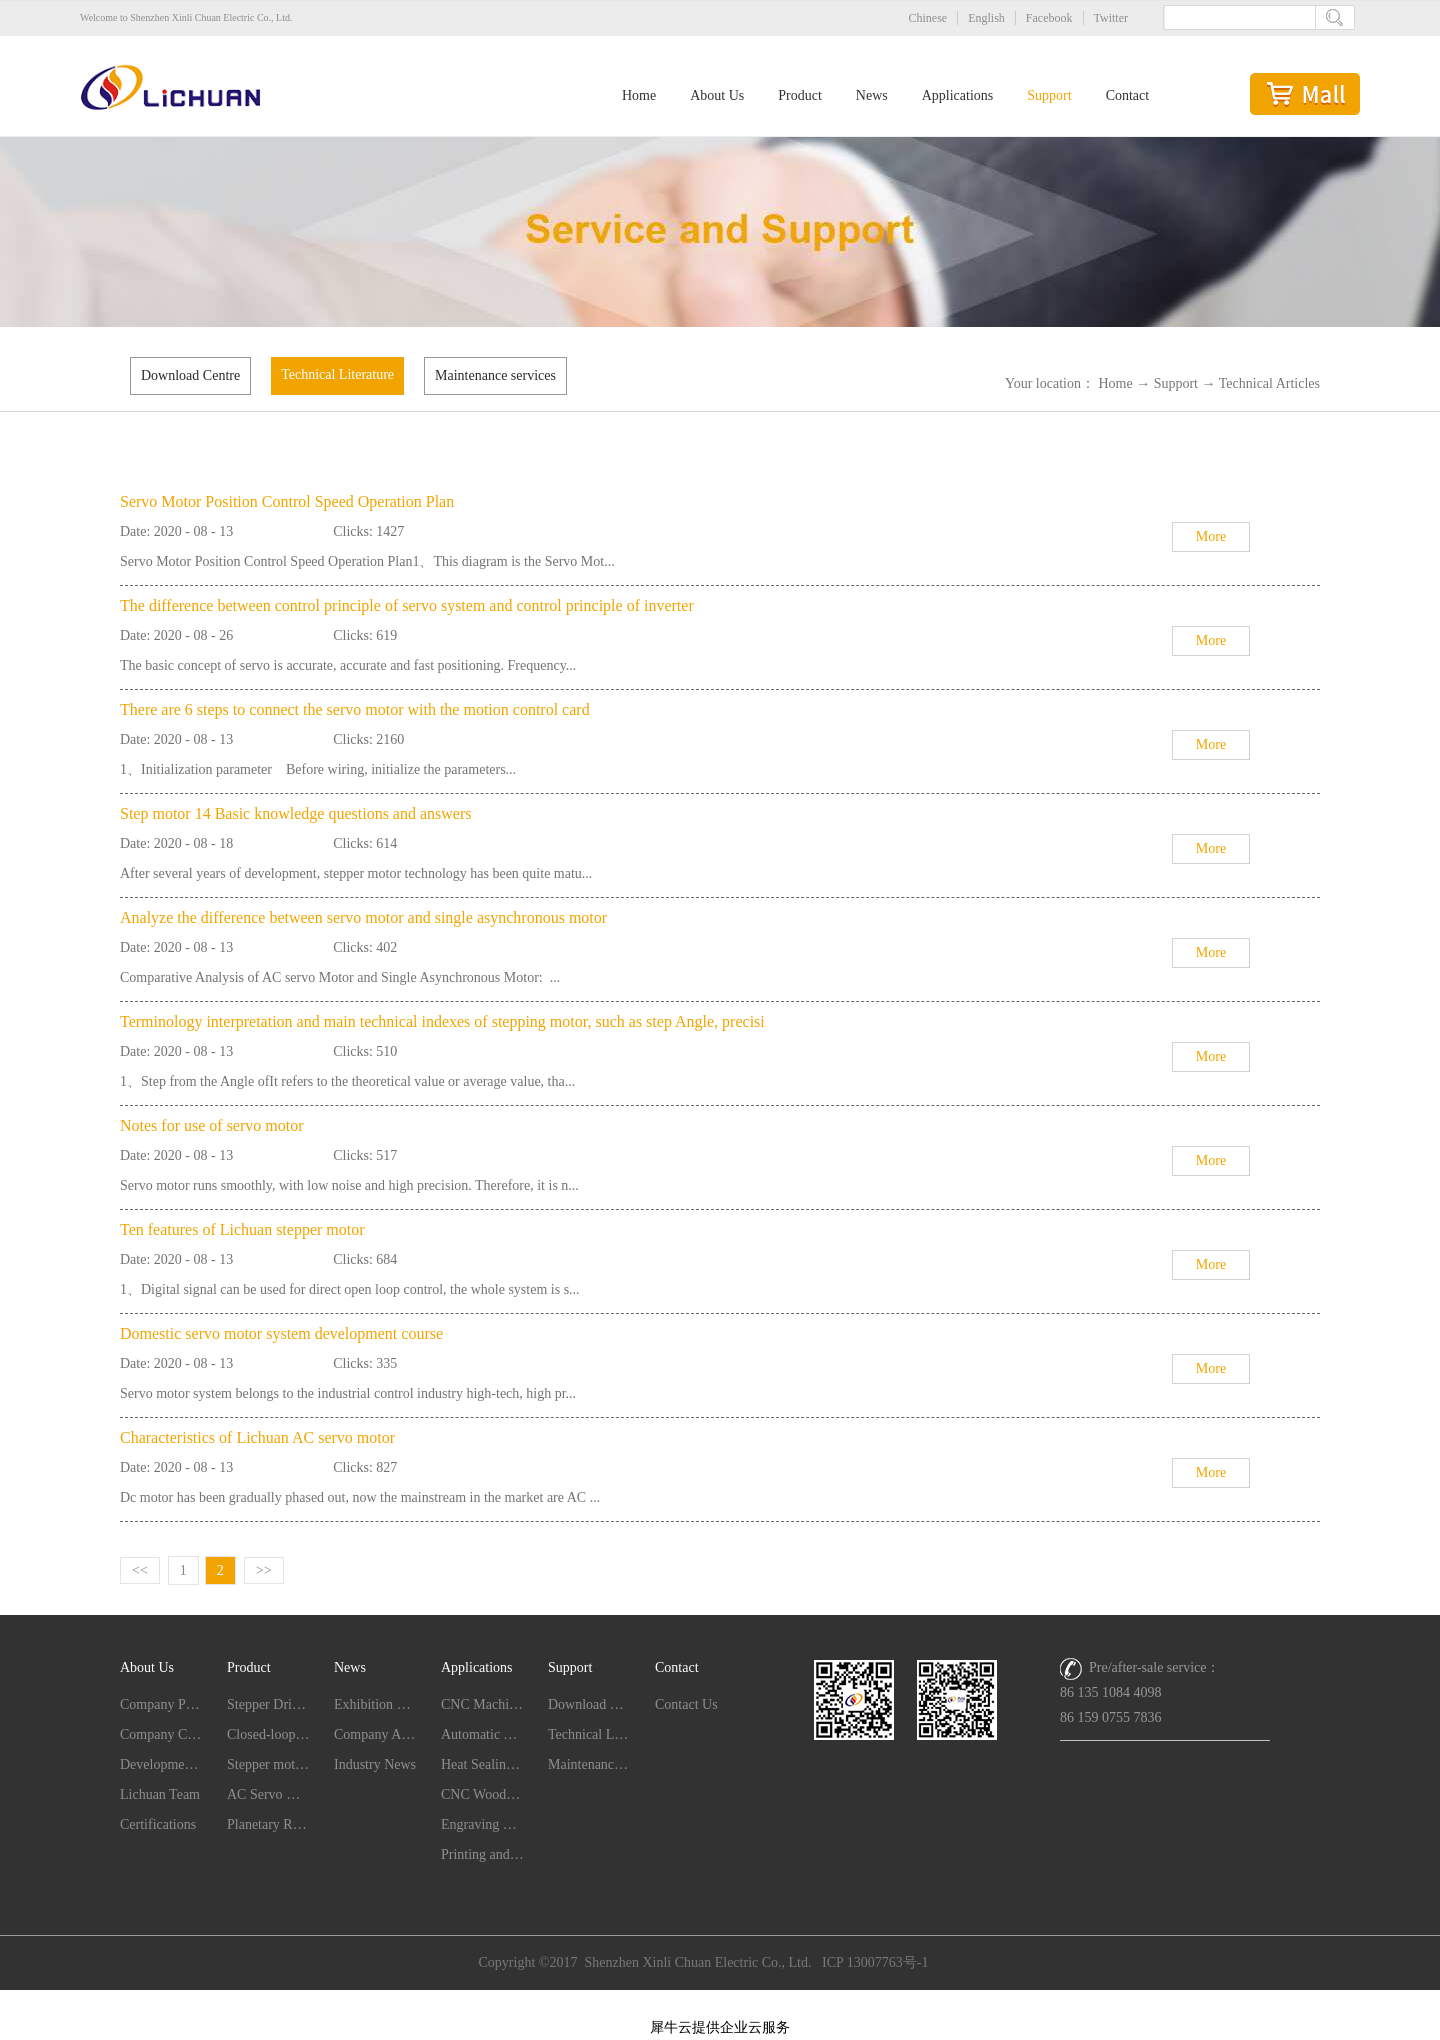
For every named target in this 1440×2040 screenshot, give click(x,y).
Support (1176, 383)
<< (140, 1570)
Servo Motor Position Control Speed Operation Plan (287, 501)
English (986, 18)
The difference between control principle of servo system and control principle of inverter (407, 605)
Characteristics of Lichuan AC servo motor (257, 1437)
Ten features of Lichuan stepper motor (242, 1229)
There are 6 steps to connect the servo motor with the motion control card (355, 709)
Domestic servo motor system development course (281, 1333)
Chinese (928, 18)
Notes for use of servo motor (212, 1125)
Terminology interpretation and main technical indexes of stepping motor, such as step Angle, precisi (442, 1021)
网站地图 (720, 2002)
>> (264, 1570)
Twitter (1111, 18)
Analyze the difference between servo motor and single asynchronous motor (363, 917)
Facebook (1049, 18)
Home (639, 95)
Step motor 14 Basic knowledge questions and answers (296, 813)
